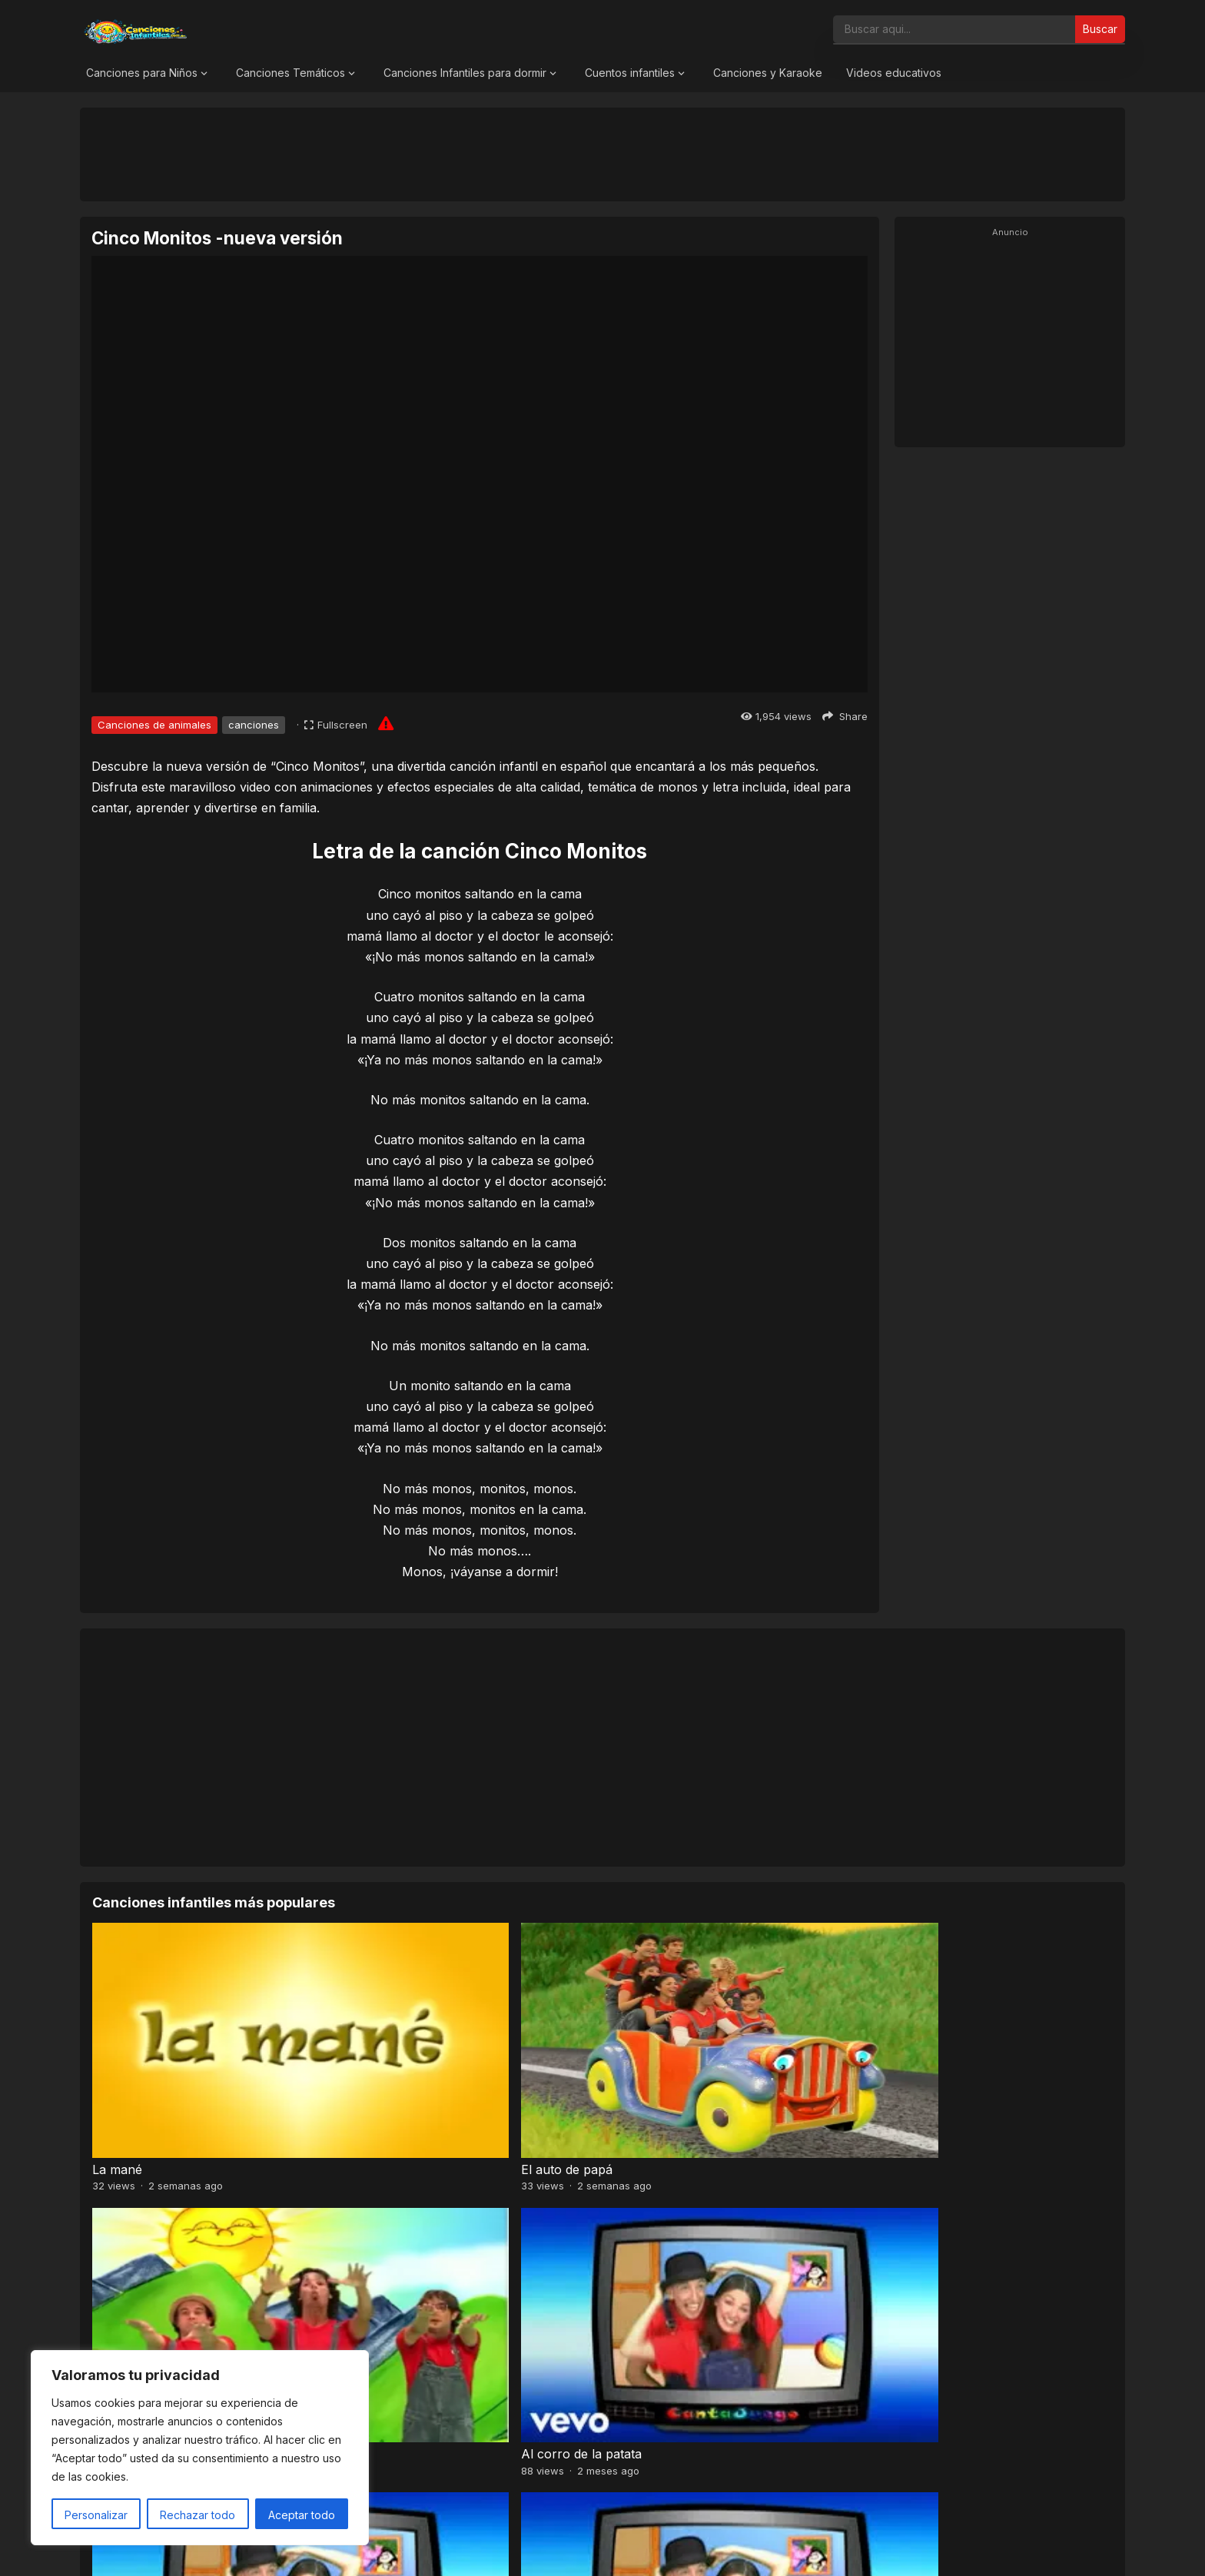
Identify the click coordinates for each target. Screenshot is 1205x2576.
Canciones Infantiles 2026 (620, 2548)
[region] (200, 2447)
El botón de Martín (405, 2261)
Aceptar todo (301, 2514)
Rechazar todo (197, 2514)
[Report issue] (385, 723)
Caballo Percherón (922, 2261)
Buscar (1100, 28)
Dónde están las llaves (157, 2261)
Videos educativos (893, 72)
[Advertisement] (602, 153)
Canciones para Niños (142, 72)
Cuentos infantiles (630, 72)
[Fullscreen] (335, 725)
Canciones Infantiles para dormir (464, 72)
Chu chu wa (644, 2072)
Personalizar (96, 2514)
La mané (117, 2072)
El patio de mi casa (663, 2261)
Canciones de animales (154, 725)
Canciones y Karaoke (767, 72)
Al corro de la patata (927, 2072)
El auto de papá (396, 2072)
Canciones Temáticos (290, 72)
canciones (253, 725)
